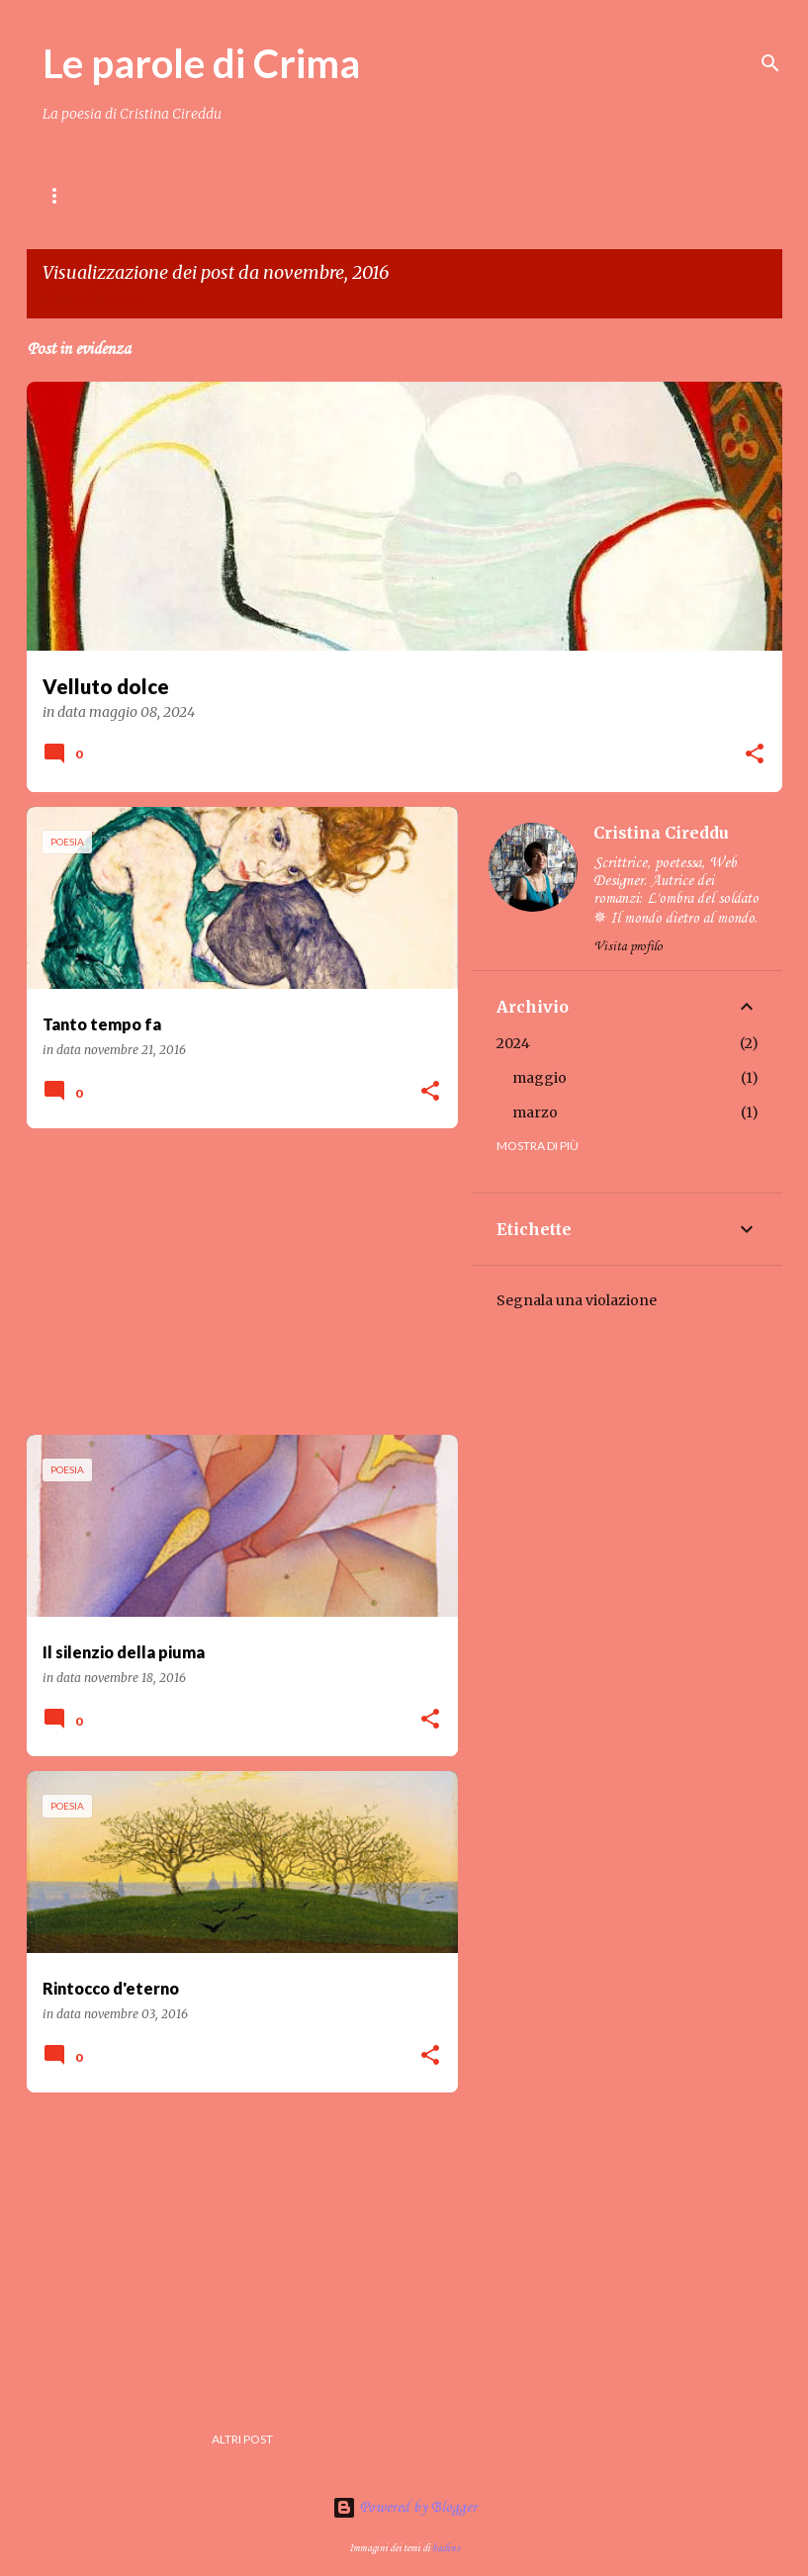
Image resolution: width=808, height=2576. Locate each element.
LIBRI (289, 195)
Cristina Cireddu (661, 833)
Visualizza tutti (92, 299)
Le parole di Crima (201, 63)
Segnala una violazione (576, 1300)
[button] (754, 755)
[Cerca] (770, 63)
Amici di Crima (478, 195)
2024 (513, 1043)
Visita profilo (628, 946)
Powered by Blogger (404, 2508)
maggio (539, 1078)
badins (446, 2548)
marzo (535, 1112)
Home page (78, 195)
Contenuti (193, 195)
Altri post (242, 2439)
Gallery (595, 195)
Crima (367, 195)
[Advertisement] (235, 1281)
